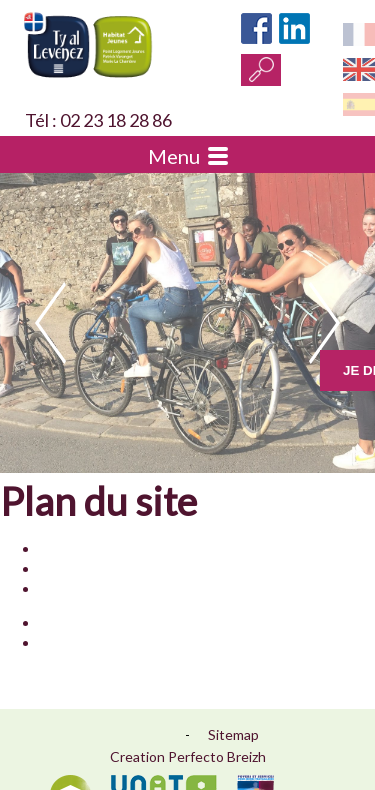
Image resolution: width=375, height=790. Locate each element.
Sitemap (233, 734)
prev (50, 323)
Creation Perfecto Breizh (188, 756)
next (324, 323)
